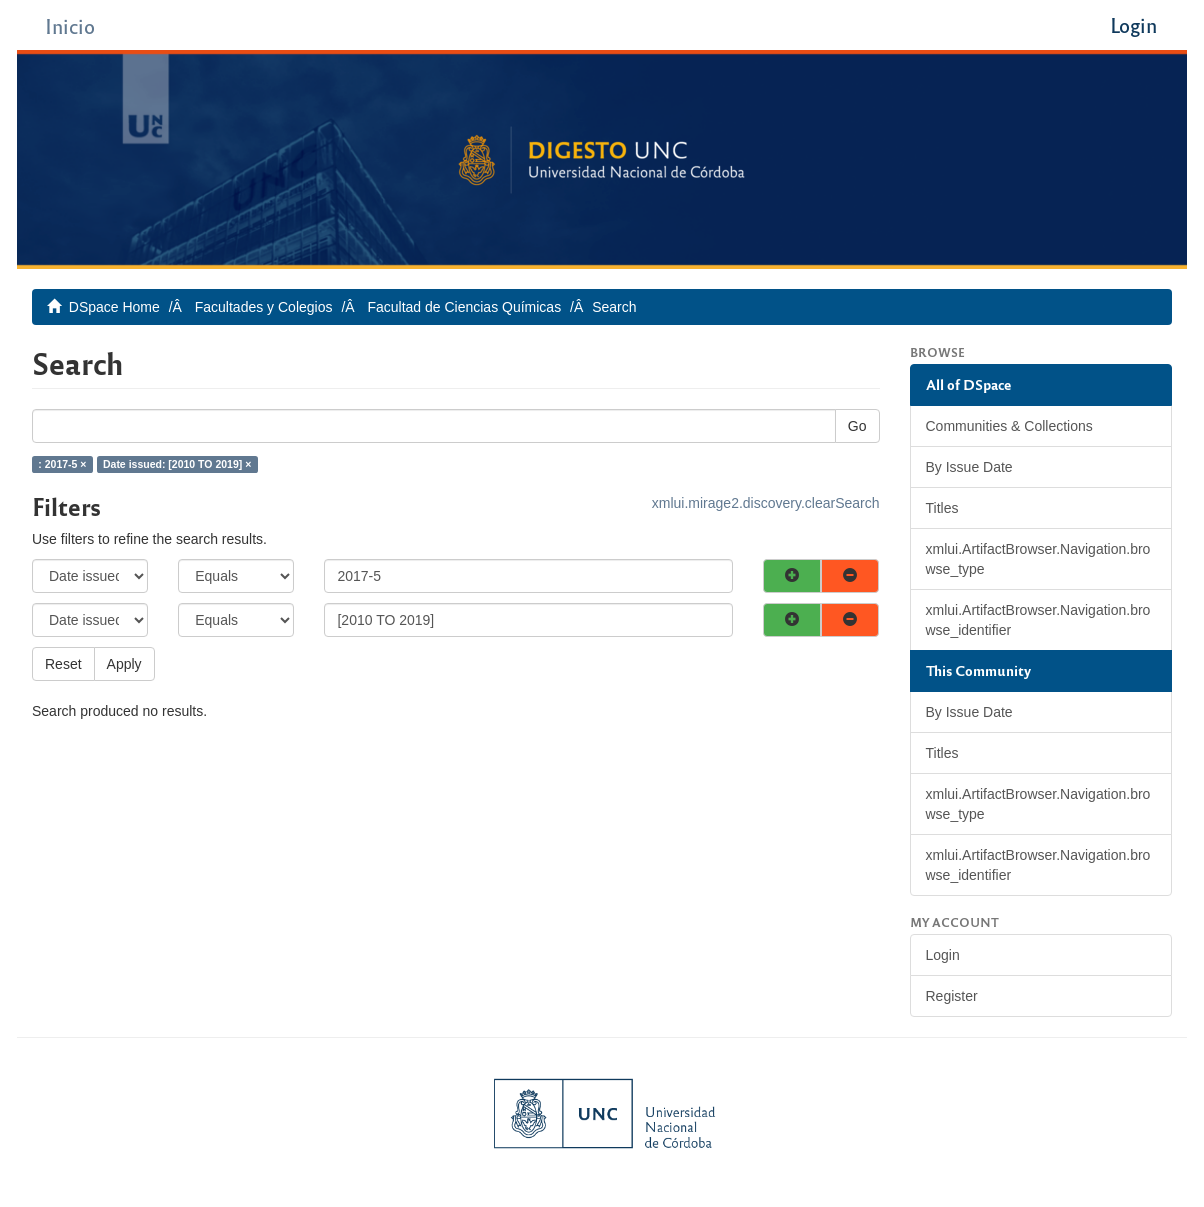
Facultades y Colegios (264, 307)
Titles (942, 508)
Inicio (70, 25)
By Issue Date (969, 467)
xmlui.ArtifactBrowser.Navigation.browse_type (1038, 559)
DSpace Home (114, 307)
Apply (124, 664)
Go (857, 426)
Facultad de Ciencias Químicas (464, 307)
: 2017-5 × (62, 464)
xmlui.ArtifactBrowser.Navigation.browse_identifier (1038, 620)
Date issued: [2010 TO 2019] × (177, 464)
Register (952, 996)
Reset (63, 664)
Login (943, 955)
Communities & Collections (1009, 426)
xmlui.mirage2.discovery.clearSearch (766, 503)
